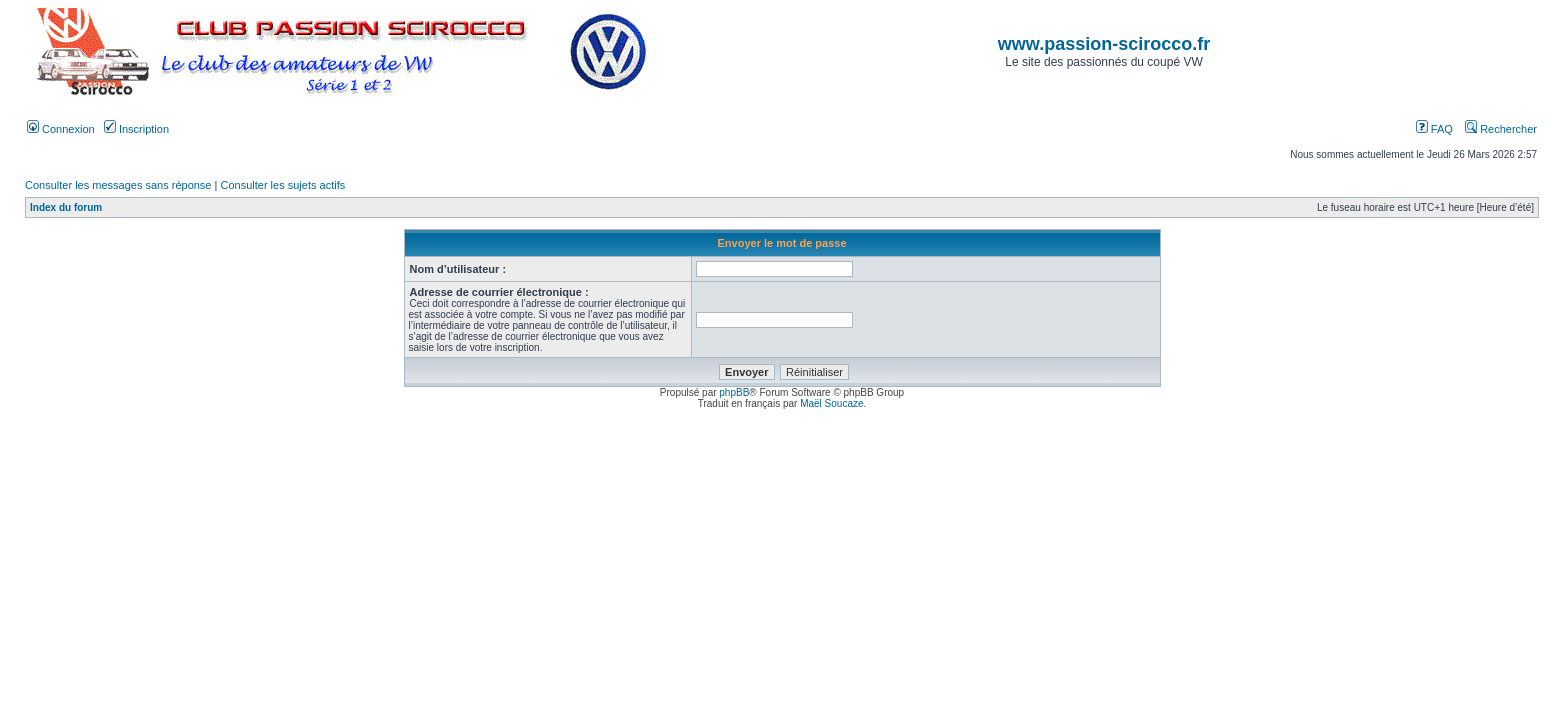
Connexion (61, 129)
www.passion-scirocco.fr (1104, 44)
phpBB (734, 392)
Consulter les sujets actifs (282, 185)
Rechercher (1501, 129)
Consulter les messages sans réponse (118, 185)
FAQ (1434, 129)
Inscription (136, 129)
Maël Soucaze (831, 403)
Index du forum (66, 207)
